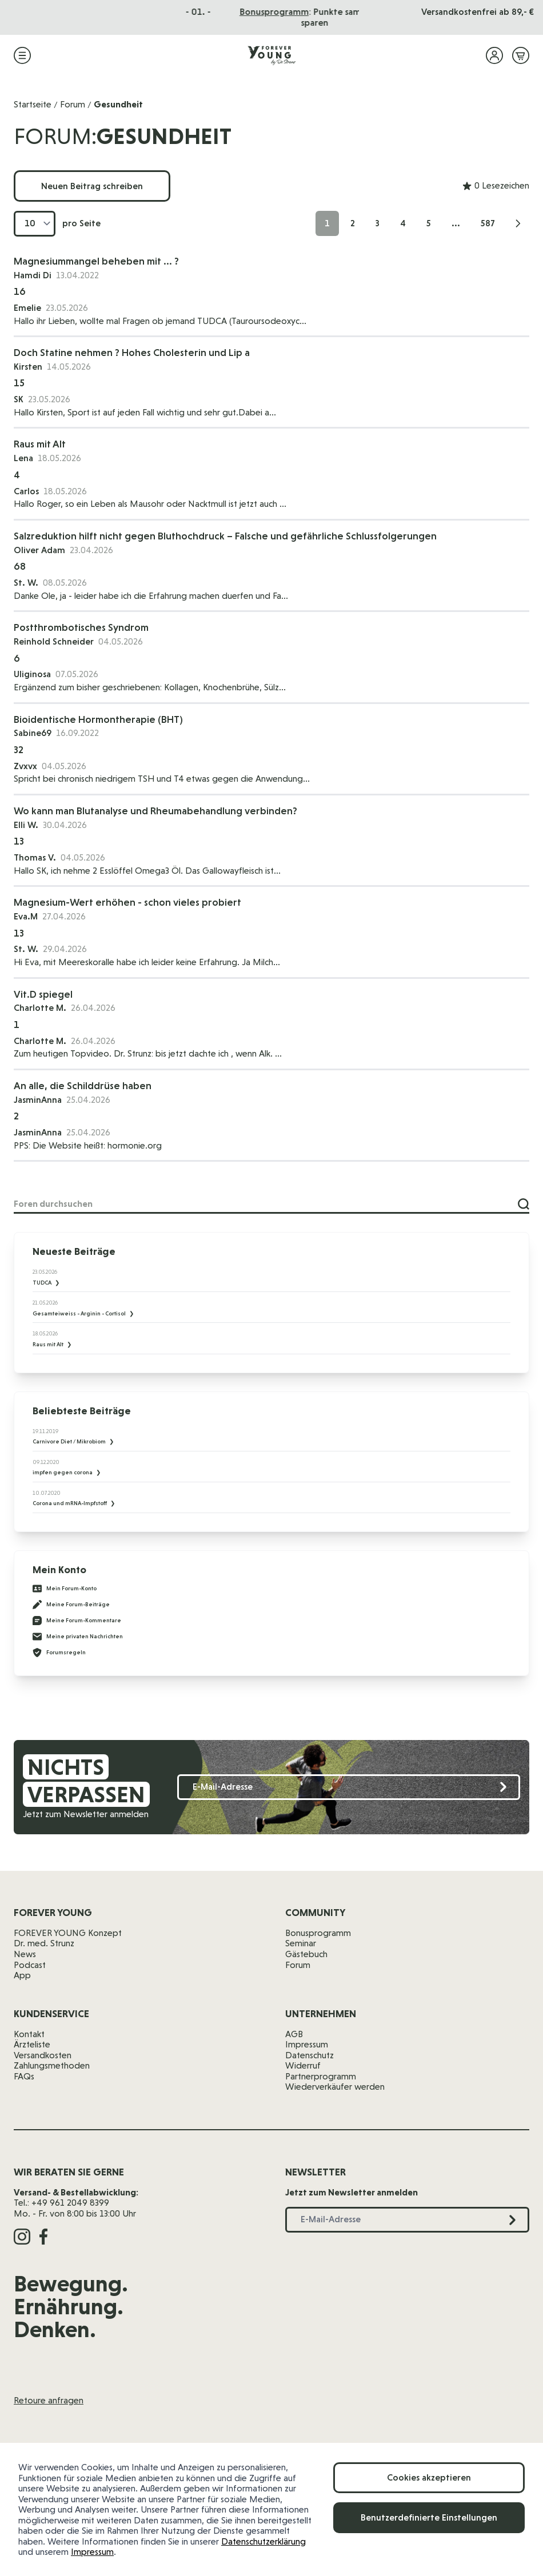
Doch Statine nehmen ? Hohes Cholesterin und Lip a (132, 352)
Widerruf (303, 2065)
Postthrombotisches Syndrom (81, 627)
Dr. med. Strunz (44, 1943)
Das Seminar (293, 11)
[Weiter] (517, 223)
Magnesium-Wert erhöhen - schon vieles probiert (127, 902)
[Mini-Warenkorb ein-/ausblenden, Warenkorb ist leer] (521, 55)
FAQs (24, 2076)
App (22, 1975)
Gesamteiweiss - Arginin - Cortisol (80, 1313)
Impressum (92, 2551)
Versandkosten (42, 2055)
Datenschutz (309, 2055)
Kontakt (29, 2034)
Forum (72, 104)
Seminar (300, 1943)
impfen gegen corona (63, 1472)
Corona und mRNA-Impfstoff (70, 1503)
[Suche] (523, 1204)
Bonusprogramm (318, 1932)
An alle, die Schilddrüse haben (82, 1085)
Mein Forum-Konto (65, 1588)
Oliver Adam (39, 550)
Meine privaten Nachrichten (78, 1636)
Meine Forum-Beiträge (71, 1604)
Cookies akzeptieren (429, 2477)
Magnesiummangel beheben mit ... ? (96, 261)
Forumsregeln (59, 1652)
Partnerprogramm (320, 2076)
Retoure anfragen (48, 2400)
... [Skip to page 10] (456, 223)
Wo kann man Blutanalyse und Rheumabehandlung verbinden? (155, 811)
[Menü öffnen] (22, 55)
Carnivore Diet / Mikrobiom (70, 1441)
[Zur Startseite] (271, 55)
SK (18, 399)
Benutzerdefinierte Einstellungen (429, 2517)
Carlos (26, 491)
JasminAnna (38, 1099)
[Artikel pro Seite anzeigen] (34, 224)
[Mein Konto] (494, 55)
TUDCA (43, 1282)
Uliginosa (32, 674)
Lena (23, 458)
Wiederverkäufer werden (335, 2086)
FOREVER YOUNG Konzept (68, 1932)
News (25, 1954)
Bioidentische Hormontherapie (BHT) (98, 719)
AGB (294, 2034)
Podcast (30, 1964)
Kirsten (28, 366)
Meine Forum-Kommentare (77, 1620)
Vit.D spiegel (43, 994)
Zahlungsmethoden (52, 2065)
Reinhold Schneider (54, 641)
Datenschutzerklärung (263, 2541)
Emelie (27, 307)
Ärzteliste (32, 2044)
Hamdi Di (32, 275)
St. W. (26, 582)
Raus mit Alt (40, 444)
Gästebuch (306, 1954)
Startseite (32, 104)
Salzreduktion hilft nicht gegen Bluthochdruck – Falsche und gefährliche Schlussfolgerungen (225, 536)
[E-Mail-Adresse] (348, 1787)
